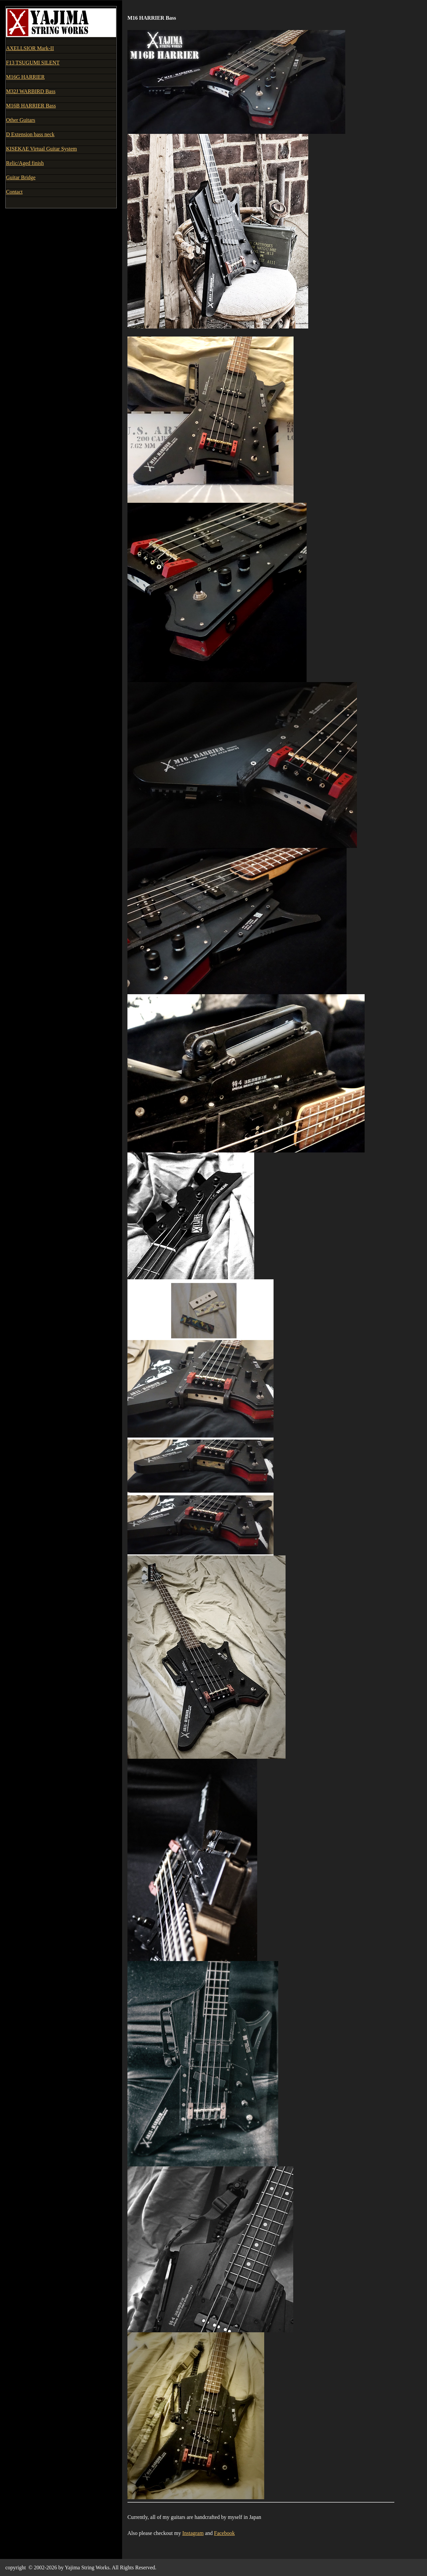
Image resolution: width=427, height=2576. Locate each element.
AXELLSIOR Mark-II (30, 48)
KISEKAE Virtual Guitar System (41, 149)
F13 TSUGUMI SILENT (33, 62)
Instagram (192, 2533)
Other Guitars (20, 120)
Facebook (224, 2533)
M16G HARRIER (25, 77)
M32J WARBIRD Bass (30, 91)
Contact (14, 192)
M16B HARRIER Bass (31, 106)
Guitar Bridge (20, 177)
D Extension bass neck (30, 134)
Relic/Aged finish (25, 163)
